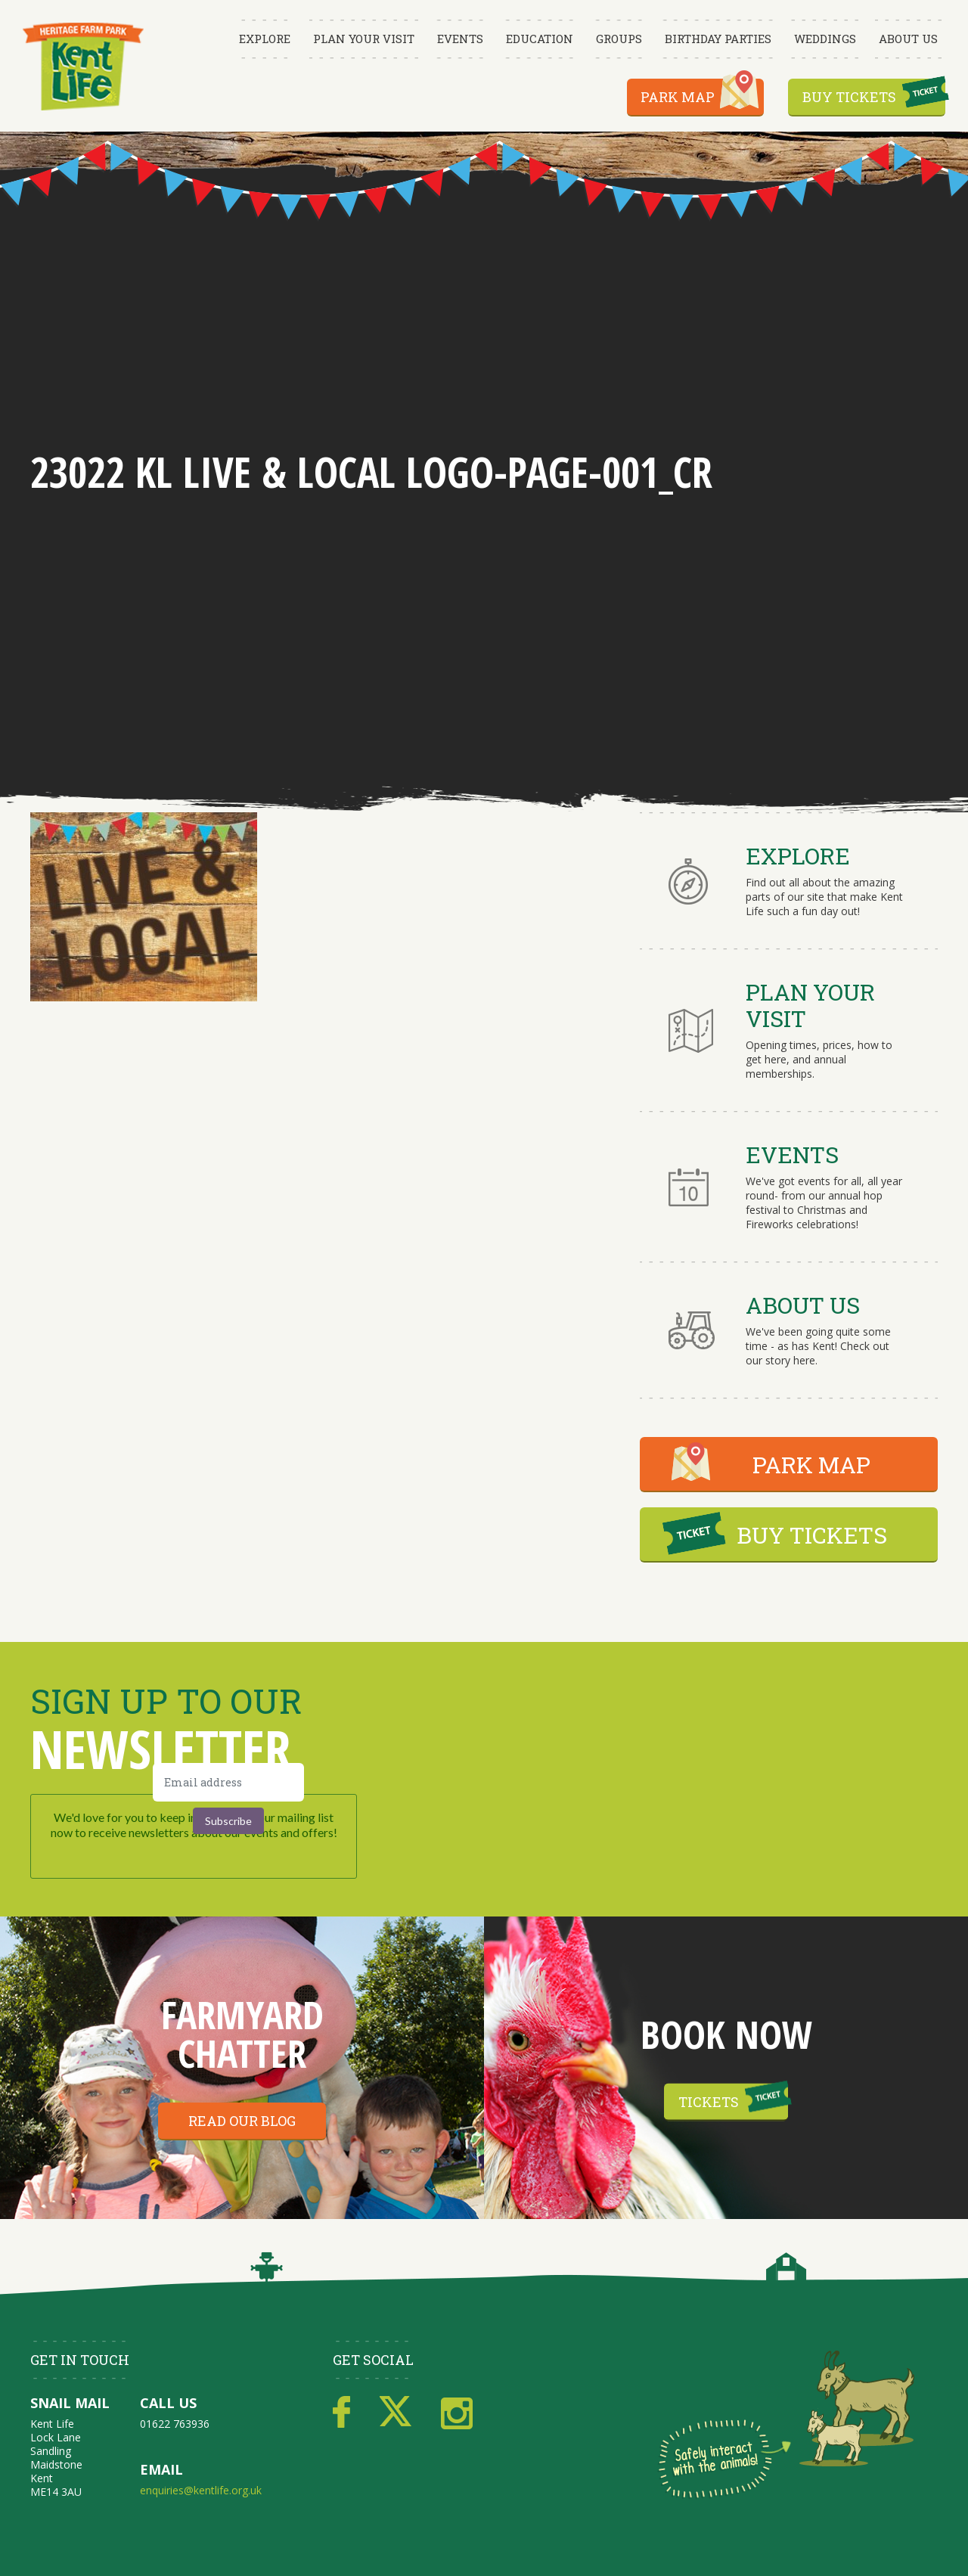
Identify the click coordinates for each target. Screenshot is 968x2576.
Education (539, 38)
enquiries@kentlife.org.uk (201, 2490)
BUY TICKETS (812, 1535)
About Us (908, 38)
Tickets (708, 2102)
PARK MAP (811, 1464)
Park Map (678, 97)
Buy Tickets (849, 97)
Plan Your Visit (363, 38)
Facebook (341, 2412)
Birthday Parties (718, 38)
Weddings (825, 38)
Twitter (395, 2412)
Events (460, 38)
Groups (619, 38)
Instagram (457, 2412)
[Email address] (228, 1782)
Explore (264, 38)
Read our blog (242, 2121)
